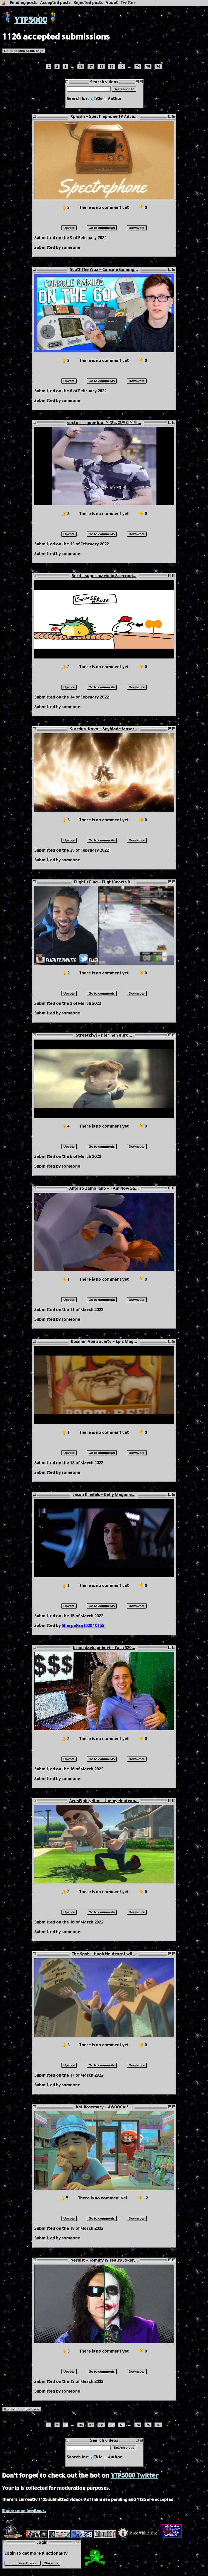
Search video (124, 89)
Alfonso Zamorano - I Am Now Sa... (104, 1188)
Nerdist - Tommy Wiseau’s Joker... (104, 2260)
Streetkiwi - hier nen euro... (104, 1035)
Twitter (128, 3)
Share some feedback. (24, 2511)
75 (148, 66)
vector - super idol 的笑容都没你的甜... (104, 423)
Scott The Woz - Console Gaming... (104, 270)
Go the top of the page (21, 2409)
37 (91, 66)
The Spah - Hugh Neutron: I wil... (104, 1954)
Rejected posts (88, 3)
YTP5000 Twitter (134, 2476)
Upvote (68, 228)
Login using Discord (22, 2563)
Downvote (137, 228)
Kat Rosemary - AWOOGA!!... (104, 2107)
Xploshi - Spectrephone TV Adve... (104, 117)
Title (98, 99)
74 (138, 66)
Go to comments (102, 228)
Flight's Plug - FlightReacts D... (104, 882)
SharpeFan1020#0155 (83, 1626)
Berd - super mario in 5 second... (104, 576)
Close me (51, 2563)
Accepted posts (55, 3)
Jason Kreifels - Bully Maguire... (104, 1495)
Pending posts (23, 3)
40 (122, 66)
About (112, 3)
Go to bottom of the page (23, 51)
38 (101, 66)
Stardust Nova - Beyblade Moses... (104, 729)
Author (115, 99)
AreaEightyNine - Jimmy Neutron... (104, 1801)
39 (111, 66)
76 (158, 66)
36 (81, 66)
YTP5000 (24, 20)
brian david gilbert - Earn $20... (104, 1648)
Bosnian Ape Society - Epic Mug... (104, 1342)
